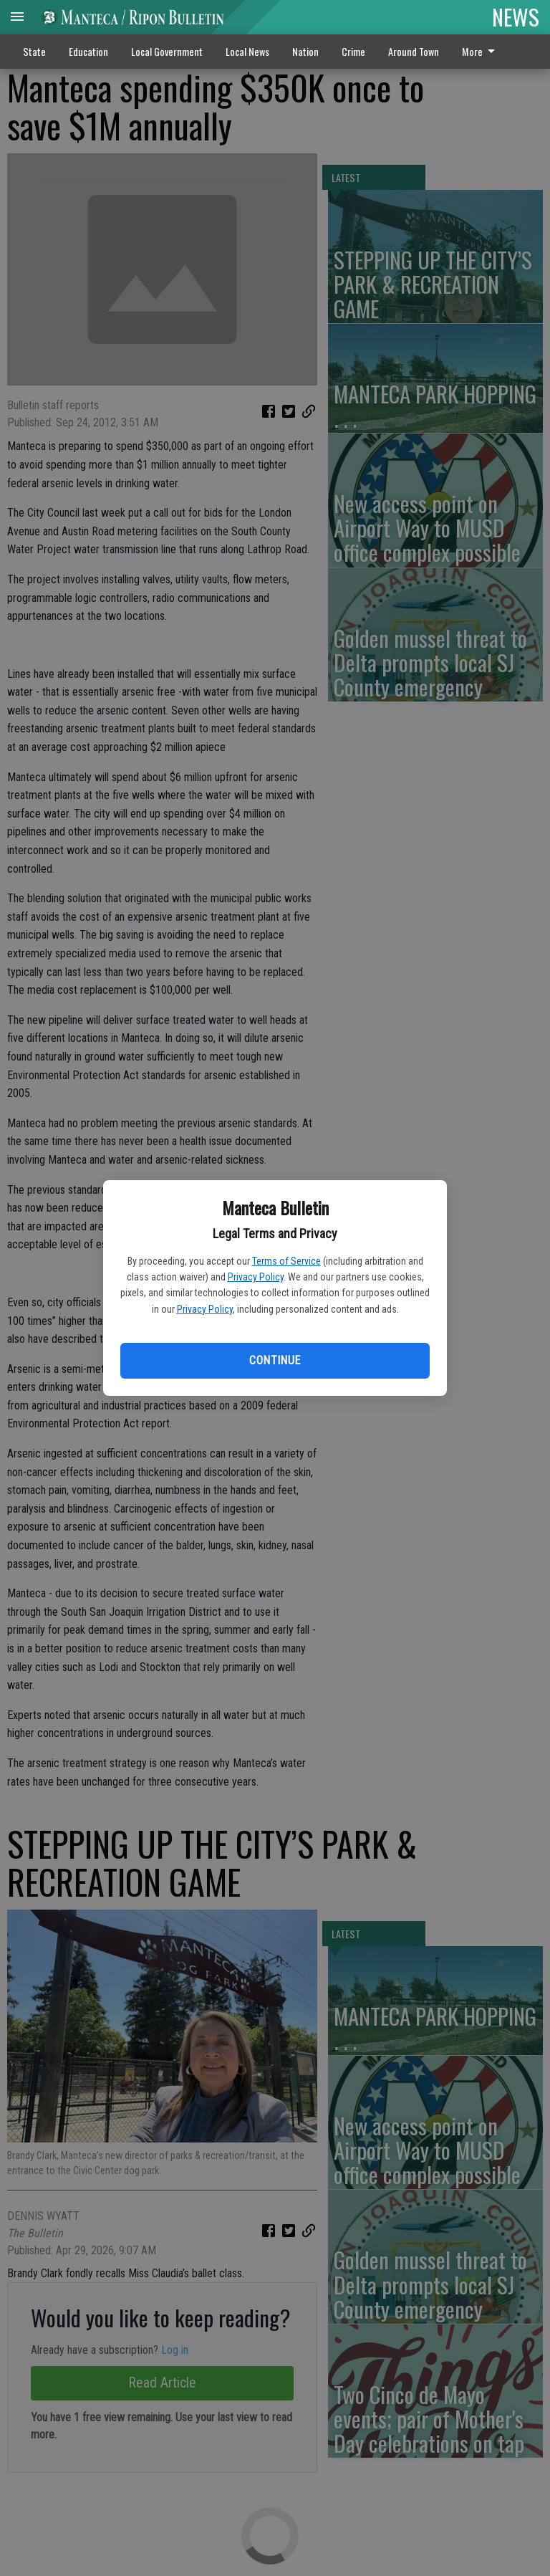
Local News (247, 51)
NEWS (515, 16)
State (34, 51)
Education (88, 51)
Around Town (413, 51)
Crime (353, 51)
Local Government (167, 51)
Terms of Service (286, 1261)
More (481, 51)
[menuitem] (482, 51)
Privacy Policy (256, 1277)
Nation (305, 51)
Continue (274, 1360)
